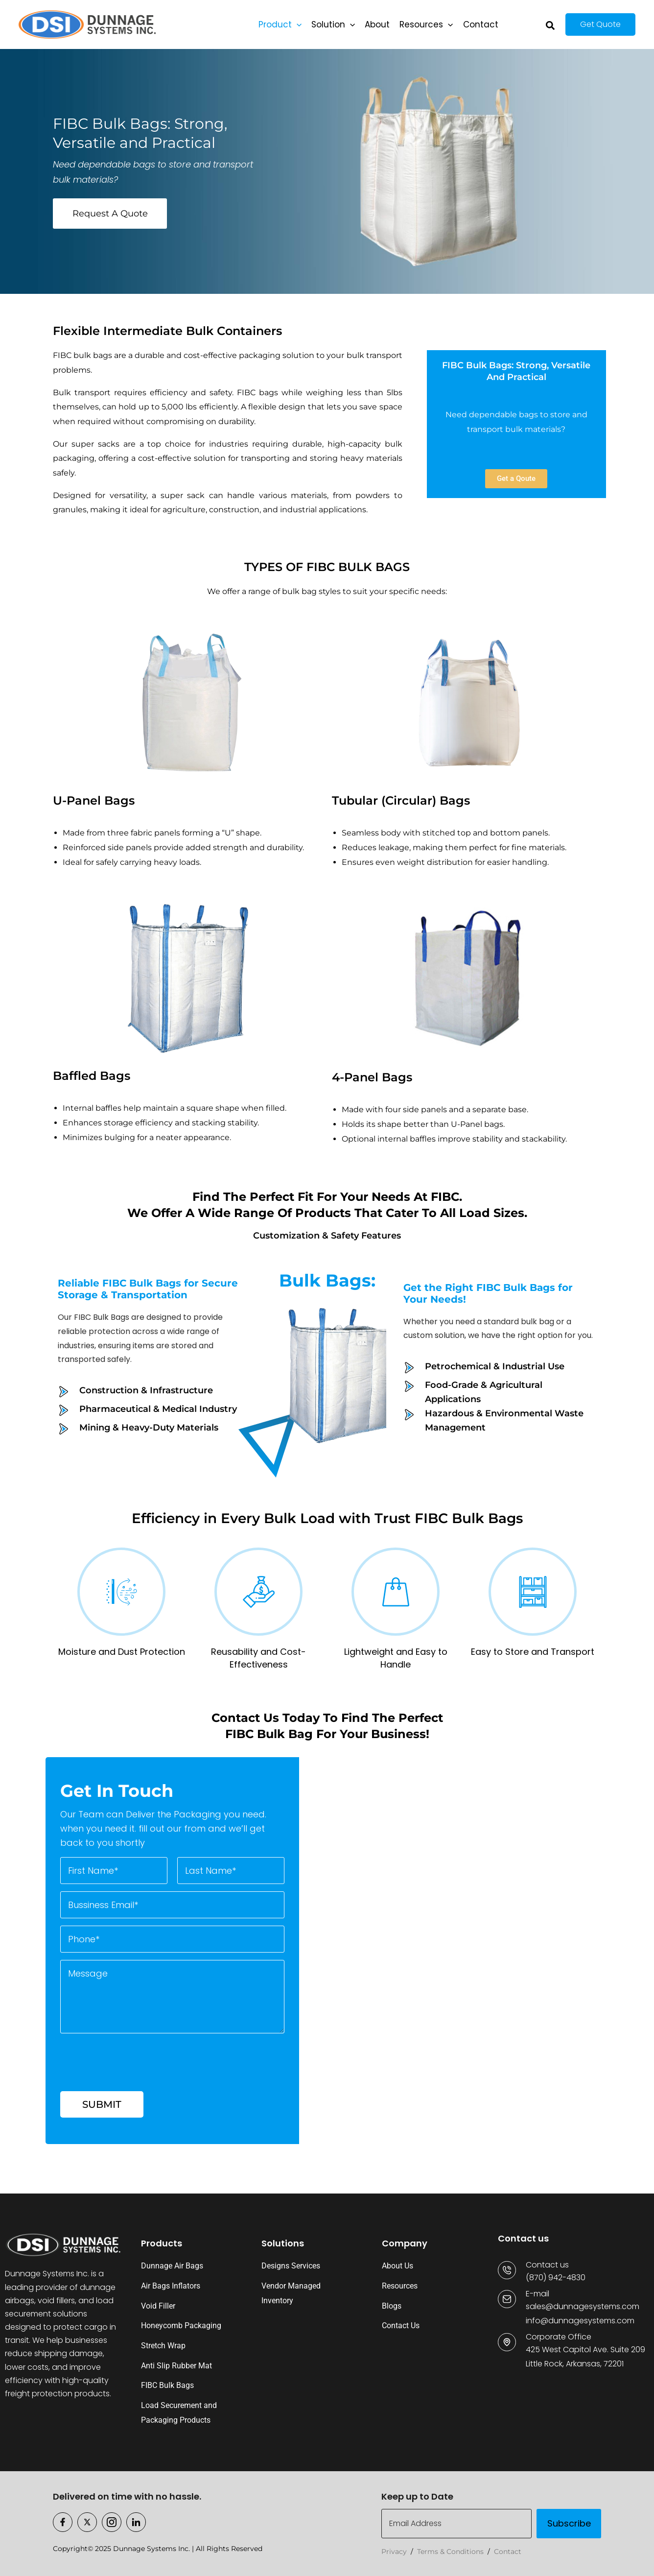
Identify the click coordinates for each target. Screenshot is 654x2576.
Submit (101, 2104)
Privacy (394, 2551)
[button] (297, 24)
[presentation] (134, 2075)
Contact (507, 2551)
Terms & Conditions (450, 2551)
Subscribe (569, 2523)
